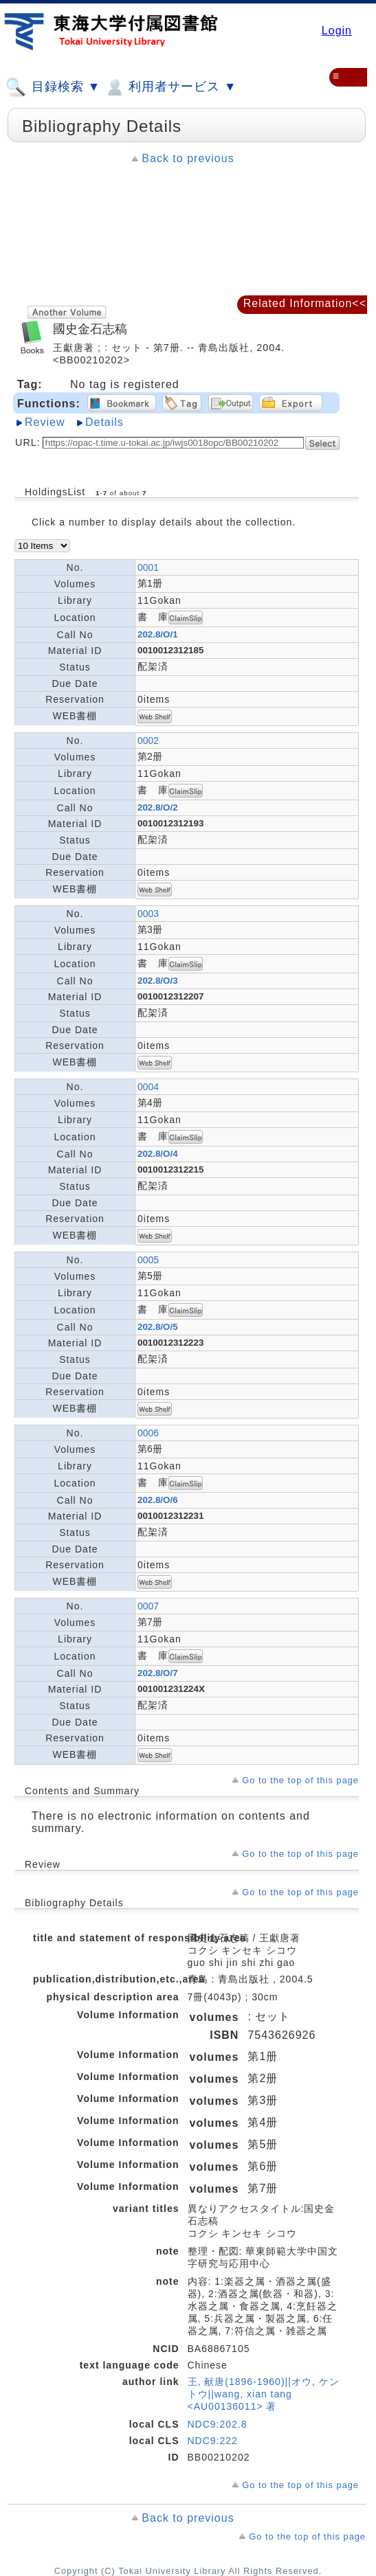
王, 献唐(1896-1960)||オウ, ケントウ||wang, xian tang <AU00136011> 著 (264, 2394)
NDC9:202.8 (217, 2424)
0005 (148, 1259)
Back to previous (188, 158)
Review (45, 422)
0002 (148, 740)
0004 (148, 1086)
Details (104, 422)
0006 (148, 1432)
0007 (148, 1606)
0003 (148, 913)
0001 (148, 567)
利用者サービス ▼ (170, 87)
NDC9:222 (213, 2440)
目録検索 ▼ (52, 87)
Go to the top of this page (300, 1780)
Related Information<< (304, 303)
